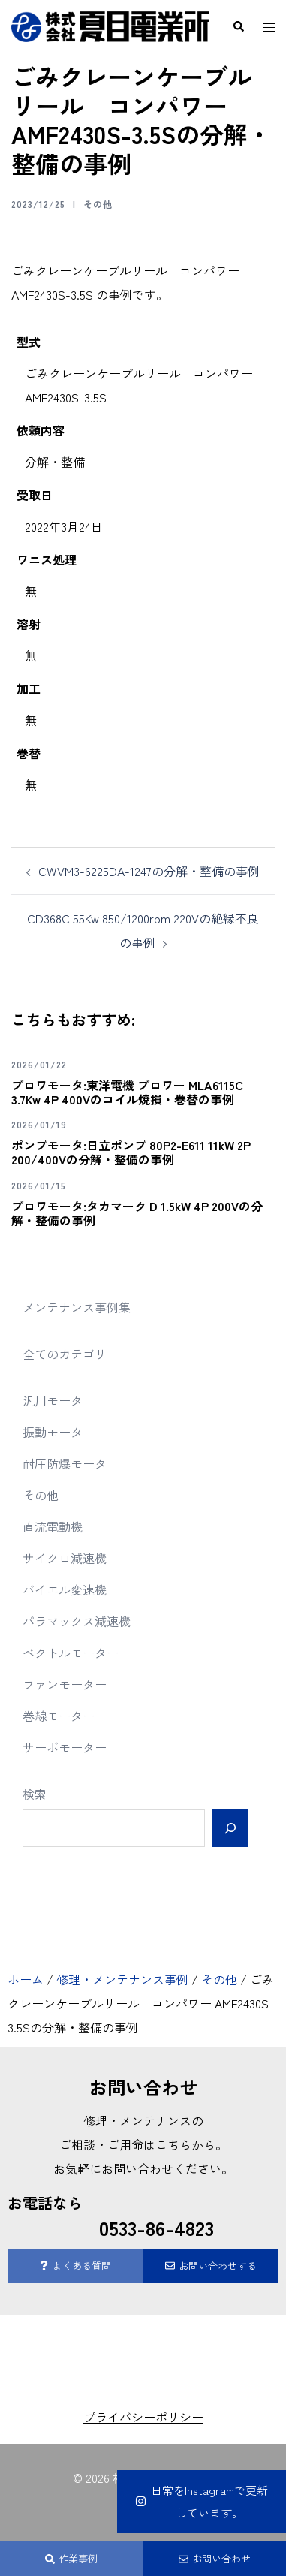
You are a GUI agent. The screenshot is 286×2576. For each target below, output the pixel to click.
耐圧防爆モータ (65, 1463)
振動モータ (53, 1432)
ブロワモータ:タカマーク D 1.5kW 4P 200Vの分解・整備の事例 (137, 1213)
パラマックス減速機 (77, 1621)
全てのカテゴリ (65, 1354)
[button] (238, 27)
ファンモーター (65, 1684)
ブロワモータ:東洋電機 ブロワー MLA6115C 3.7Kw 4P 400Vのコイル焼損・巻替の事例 (127, 1092)
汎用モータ (53, 1400)
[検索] (230, 1828)
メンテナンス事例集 (77, 1307)
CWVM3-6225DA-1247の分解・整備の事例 (149, 871)
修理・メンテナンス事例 (122, 1979)
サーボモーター (65, 1747)
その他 (98, 203)
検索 (35, 1794)
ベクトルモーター (71, 1653)
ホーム (26, 1979)
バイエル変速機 (65, 1589)
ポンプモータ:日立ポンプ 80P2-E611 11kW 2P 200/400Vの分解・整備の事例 (131, 1152)
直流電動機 (53, 1526)
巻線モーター (59, 1716)
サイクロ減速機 (65, 1558)
